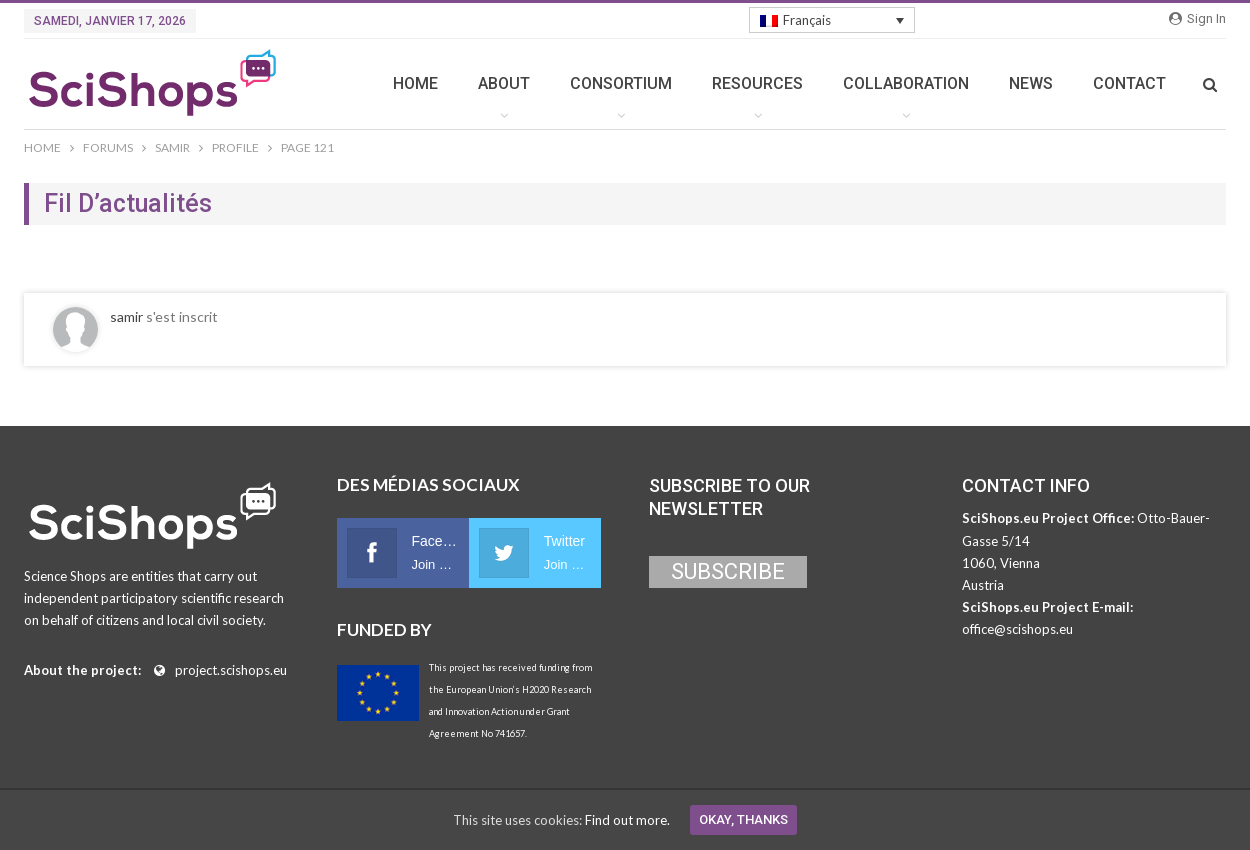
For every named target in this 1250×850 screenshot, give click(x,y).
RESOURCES (757, 83)
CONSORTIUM (621, 83)
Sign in (1197, 18)
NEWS (1031, 83)
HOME (415, 83)
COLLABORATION (906, 83)
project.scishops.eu (231, 670)
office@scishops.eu (1017, 629)
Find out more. (627, 820)
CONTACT (1129, 83)
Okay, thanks (743, 819)
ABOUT (504, 83)
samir (126, 316)
